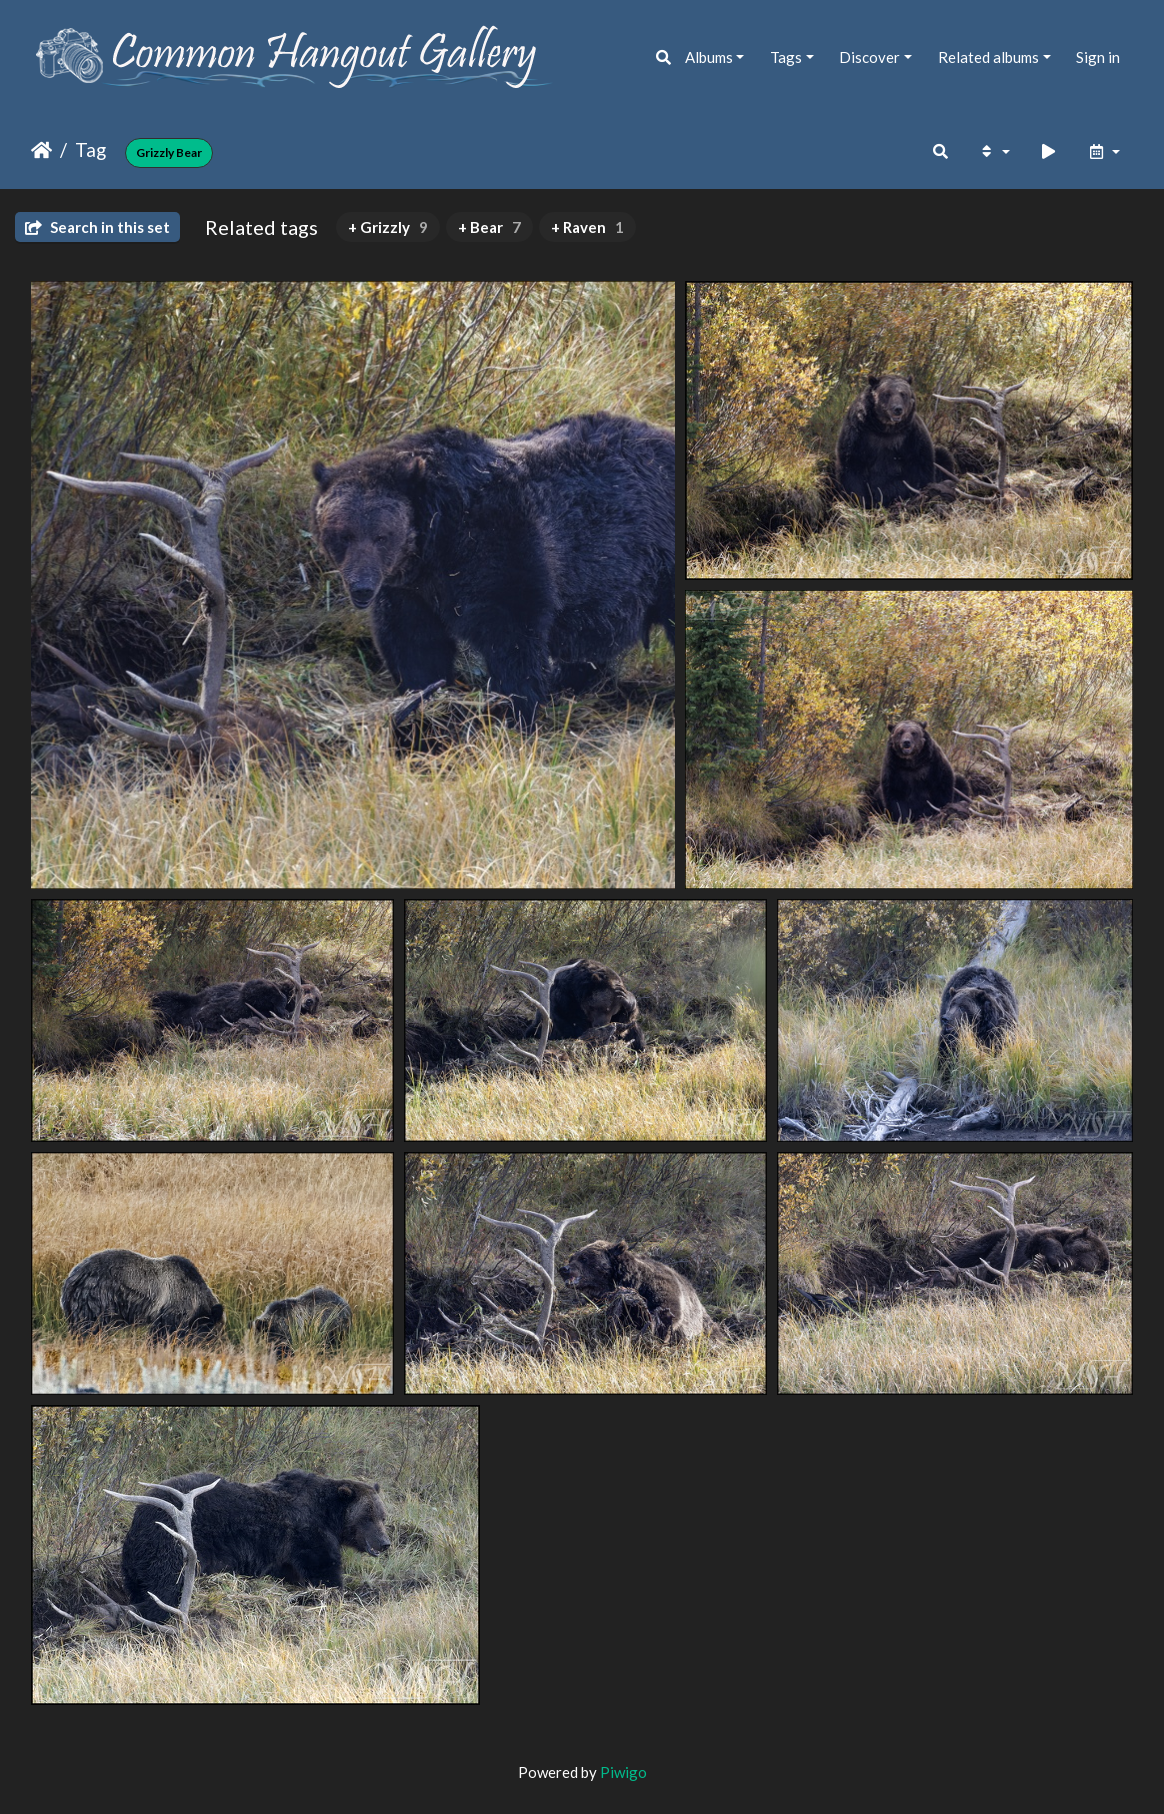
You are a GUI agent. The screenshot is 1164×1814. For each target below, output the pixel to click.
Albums (709, 57)
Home (41, 150)
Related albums (988, 57)
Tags (786, 57)
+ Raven (587, 227)
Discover (869, 57)
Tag (90, 149)
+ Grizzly (388, 227)
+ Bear (489, 227)
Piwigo (623, 1772)
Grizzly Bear (169, 152)
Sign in (1098, 57)
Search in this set (97, 227)
